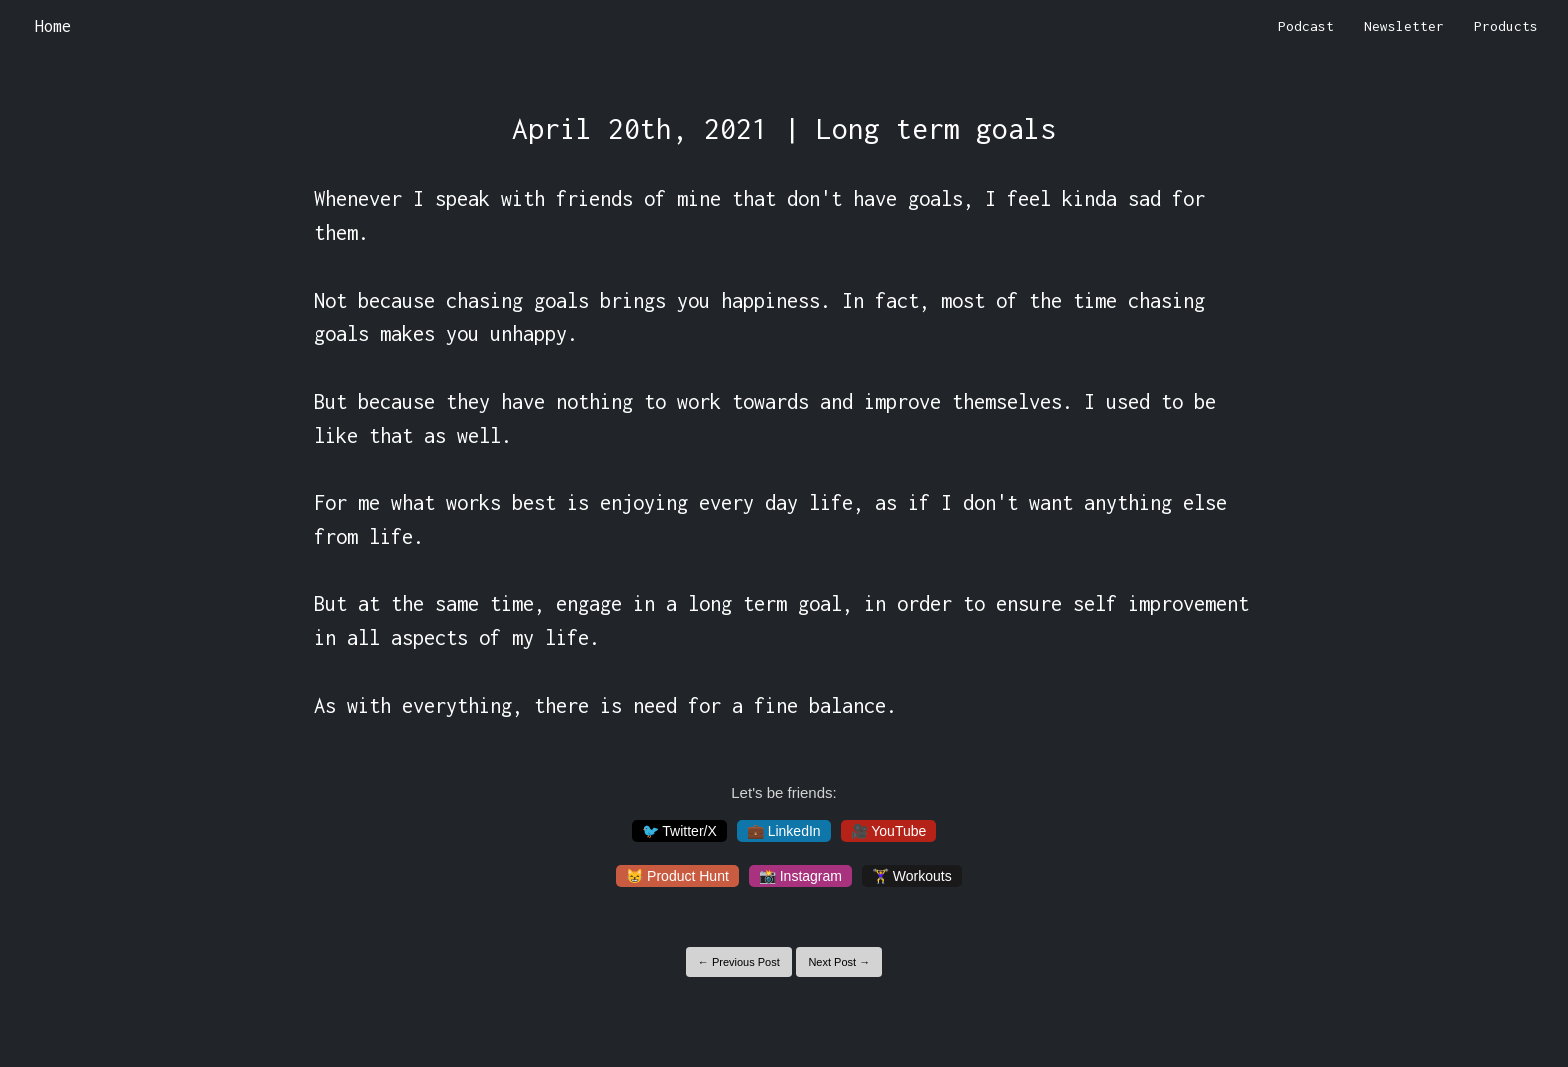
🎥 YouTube (889, 831)
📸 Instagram (800, 876)
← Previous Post (739, 962)
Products (1506, 26)
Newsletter (1404, 26)
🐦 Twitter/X (679, 831)
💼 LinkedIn (784, 831)
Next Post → (839, 962)
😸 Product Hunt (677, 876)
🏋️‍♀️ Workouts (912, 876)
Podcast (1306, 26)
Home (53, 26)
